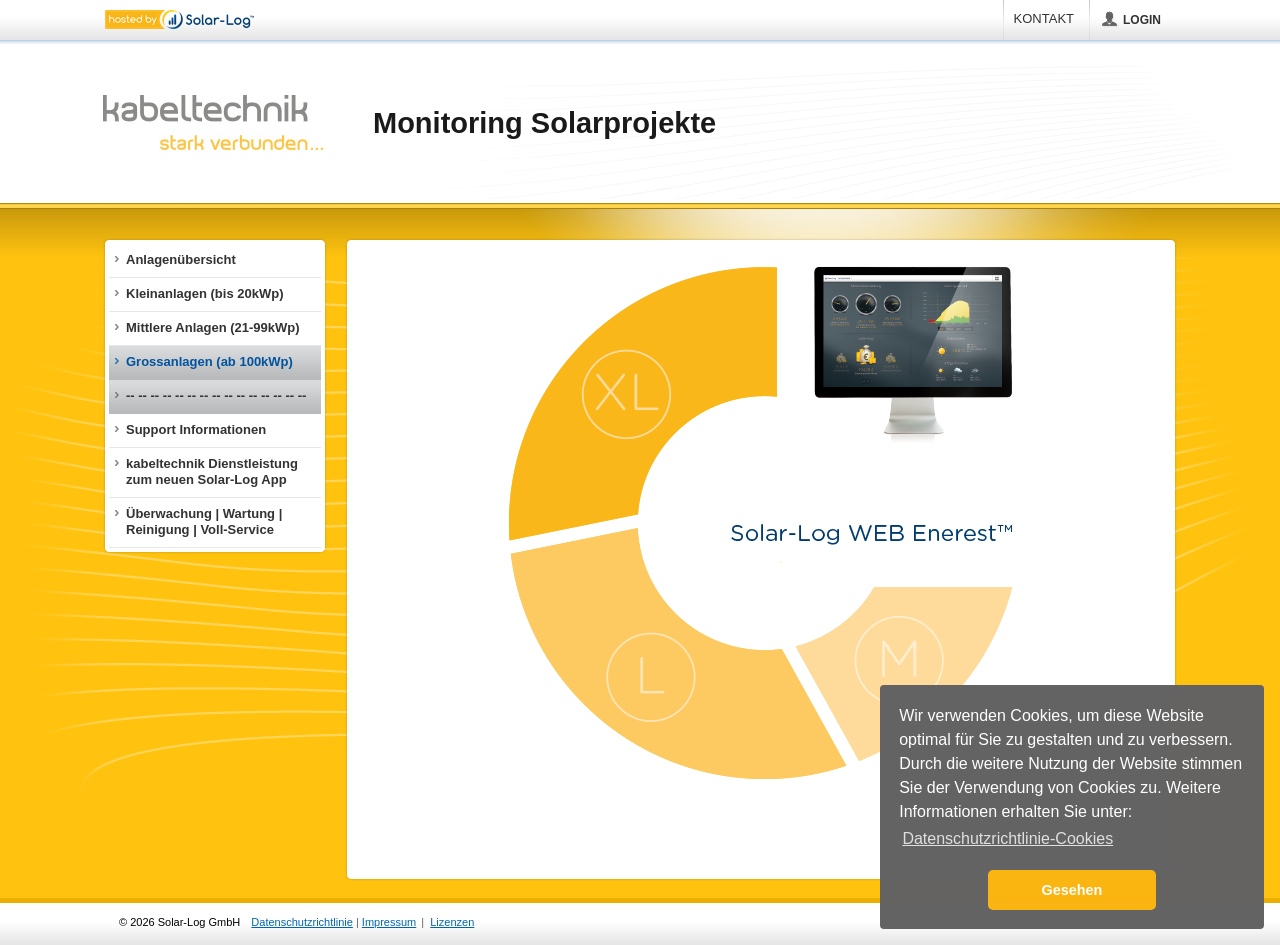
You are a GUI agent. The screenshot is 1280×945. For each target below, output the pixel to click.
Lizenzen (452, 922)
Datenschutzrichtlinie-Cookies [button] (1007, 838)
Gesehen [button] (1072, 890)
